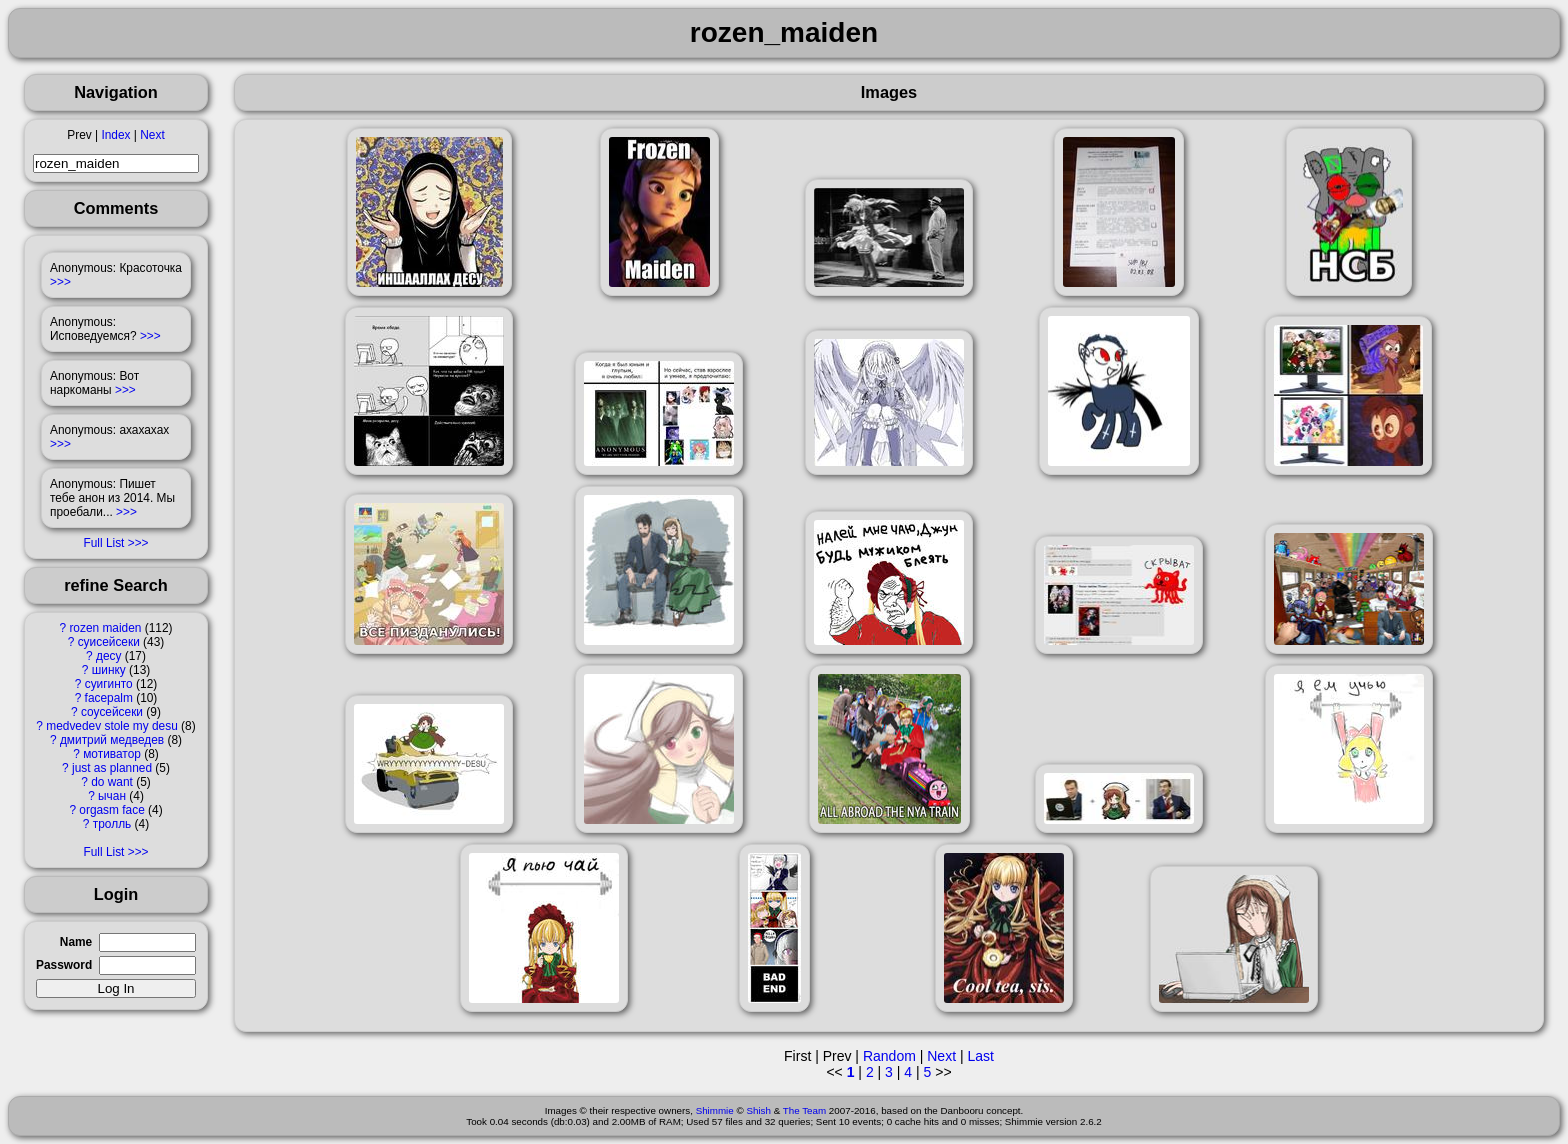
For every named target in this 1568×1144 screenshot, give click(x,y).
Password (64, 965)
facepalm (109, 698)
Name (76, 942)
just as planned (112, 768)
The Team (804, 1110)
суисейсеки (109, 642)
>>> (60, 282)
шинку (109, 670)
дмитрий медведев (112, 740)
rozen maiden (105, 628)
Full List (103, 543)
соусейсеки (112, 712)
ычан (112, 796)
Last (980, 1056)
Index (115, 135)
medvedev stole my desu (112, 726)
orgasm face (111, 810)
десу (108, 656)
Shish (758, 1110)
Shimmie (715, 1110)
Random (889, 1056)
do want (112, 782)
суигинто (109, 684)
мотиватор (112, 754)
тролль (112, 824)
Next (152, 135)
